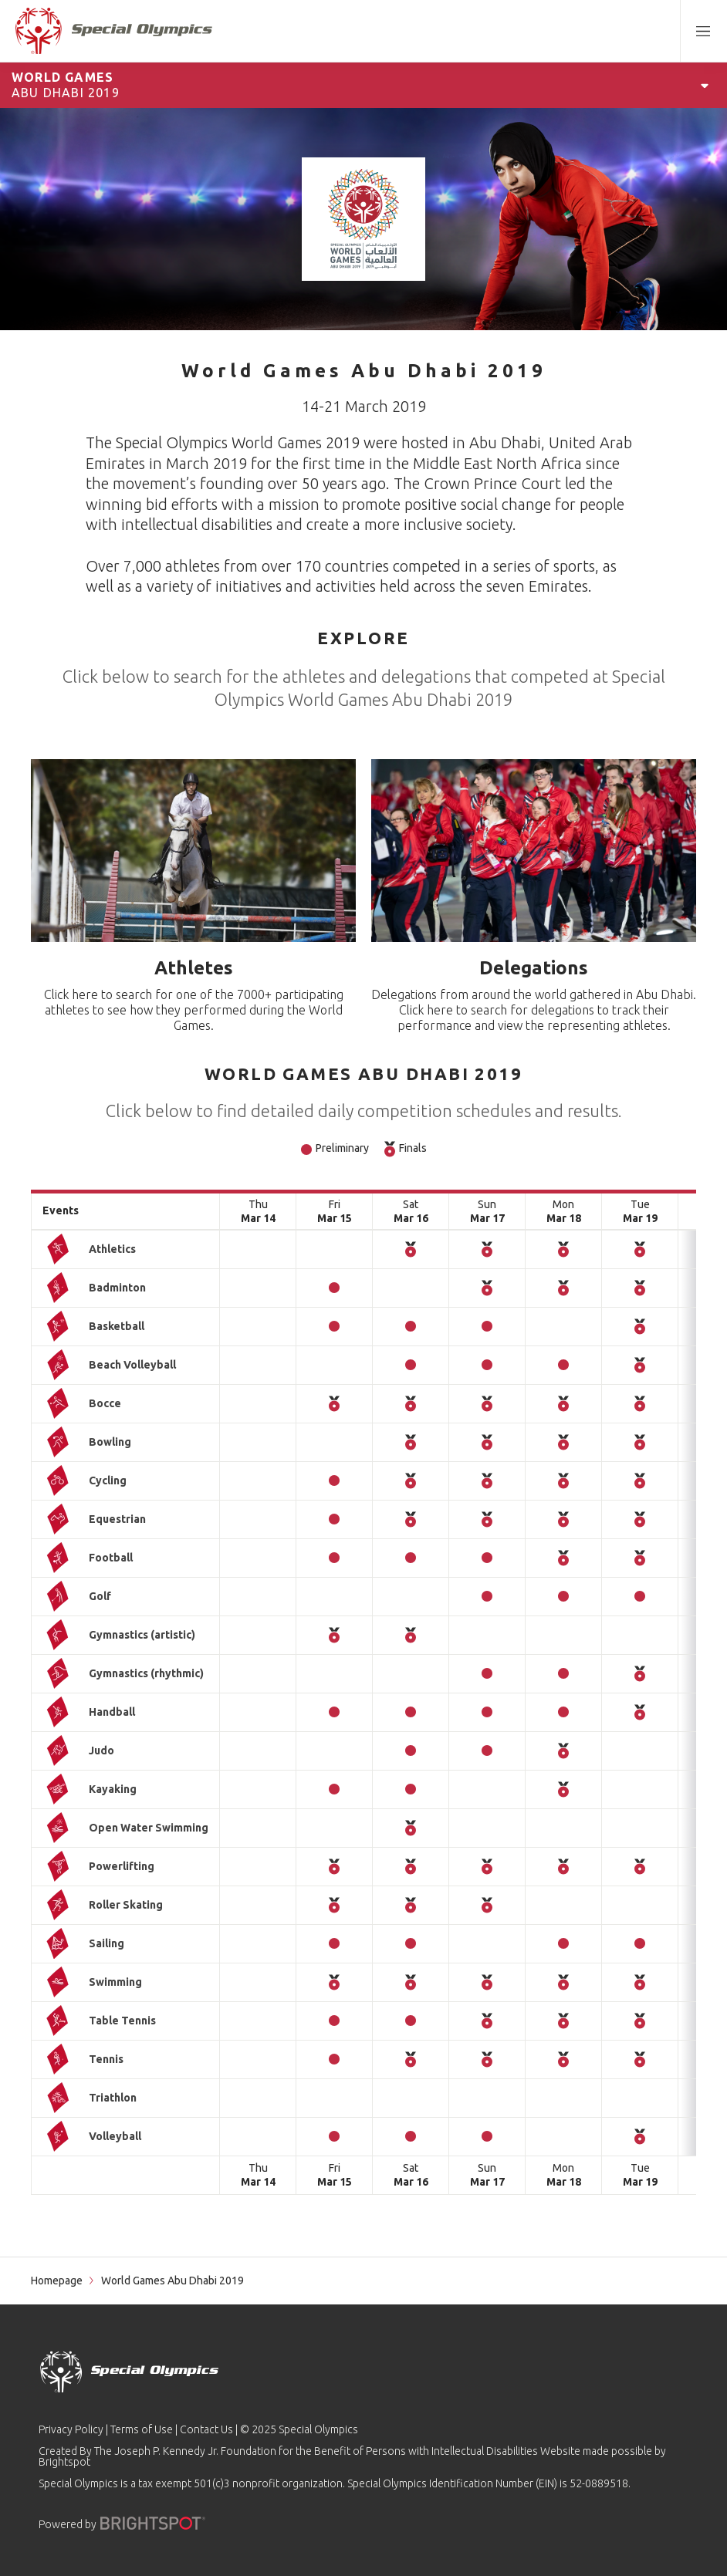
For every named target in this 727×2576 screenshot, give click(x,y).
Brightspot (64, 2462)
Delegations (533, 967)
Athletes (193, 967)
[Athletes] (193, 850)
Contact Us (206, 2429)
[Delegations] (533, 850)
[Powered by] (152, 2523)
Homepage (57, 2280)
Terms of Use (141, 2429)
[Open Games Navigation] (705, 85)
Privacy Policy (71, 2429)
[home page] (113, 31)
